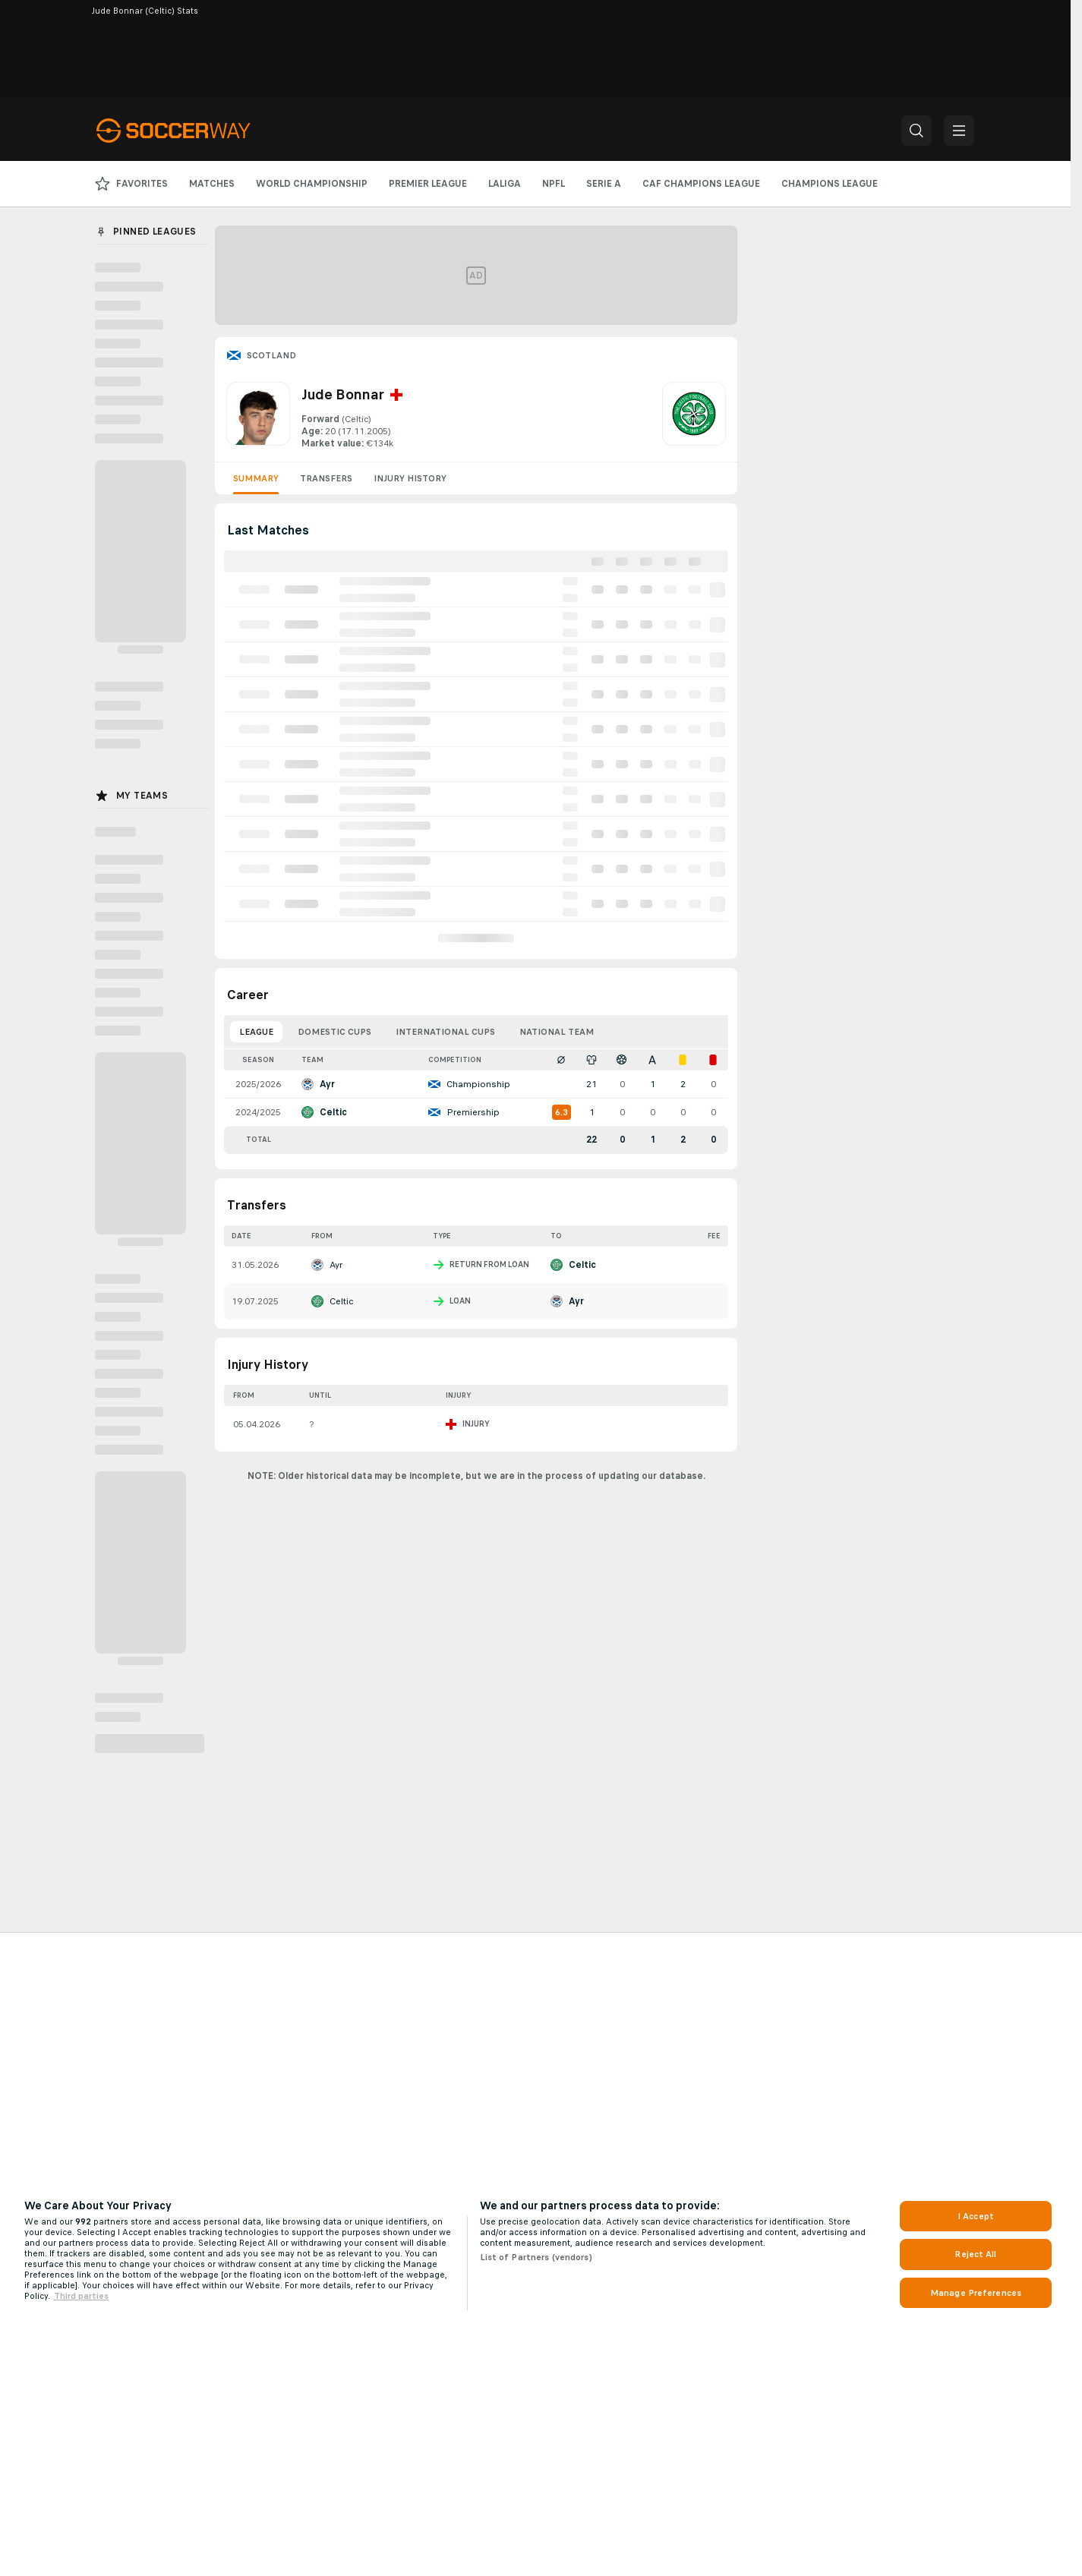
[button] (916, 130)
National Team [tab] (556, 1031)
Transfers (326, 478)
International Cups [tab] (445, 1031)
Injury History (410, 478)
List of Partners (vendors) (536, 2257)
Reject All (975, 2254)
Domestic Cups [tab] (334, 1031)
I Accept (975, 2216)
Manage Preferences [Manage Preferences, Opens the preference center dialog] (975, 2293)
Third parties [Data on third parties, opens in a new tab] (81, 2296)
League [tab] (256, 1031)
